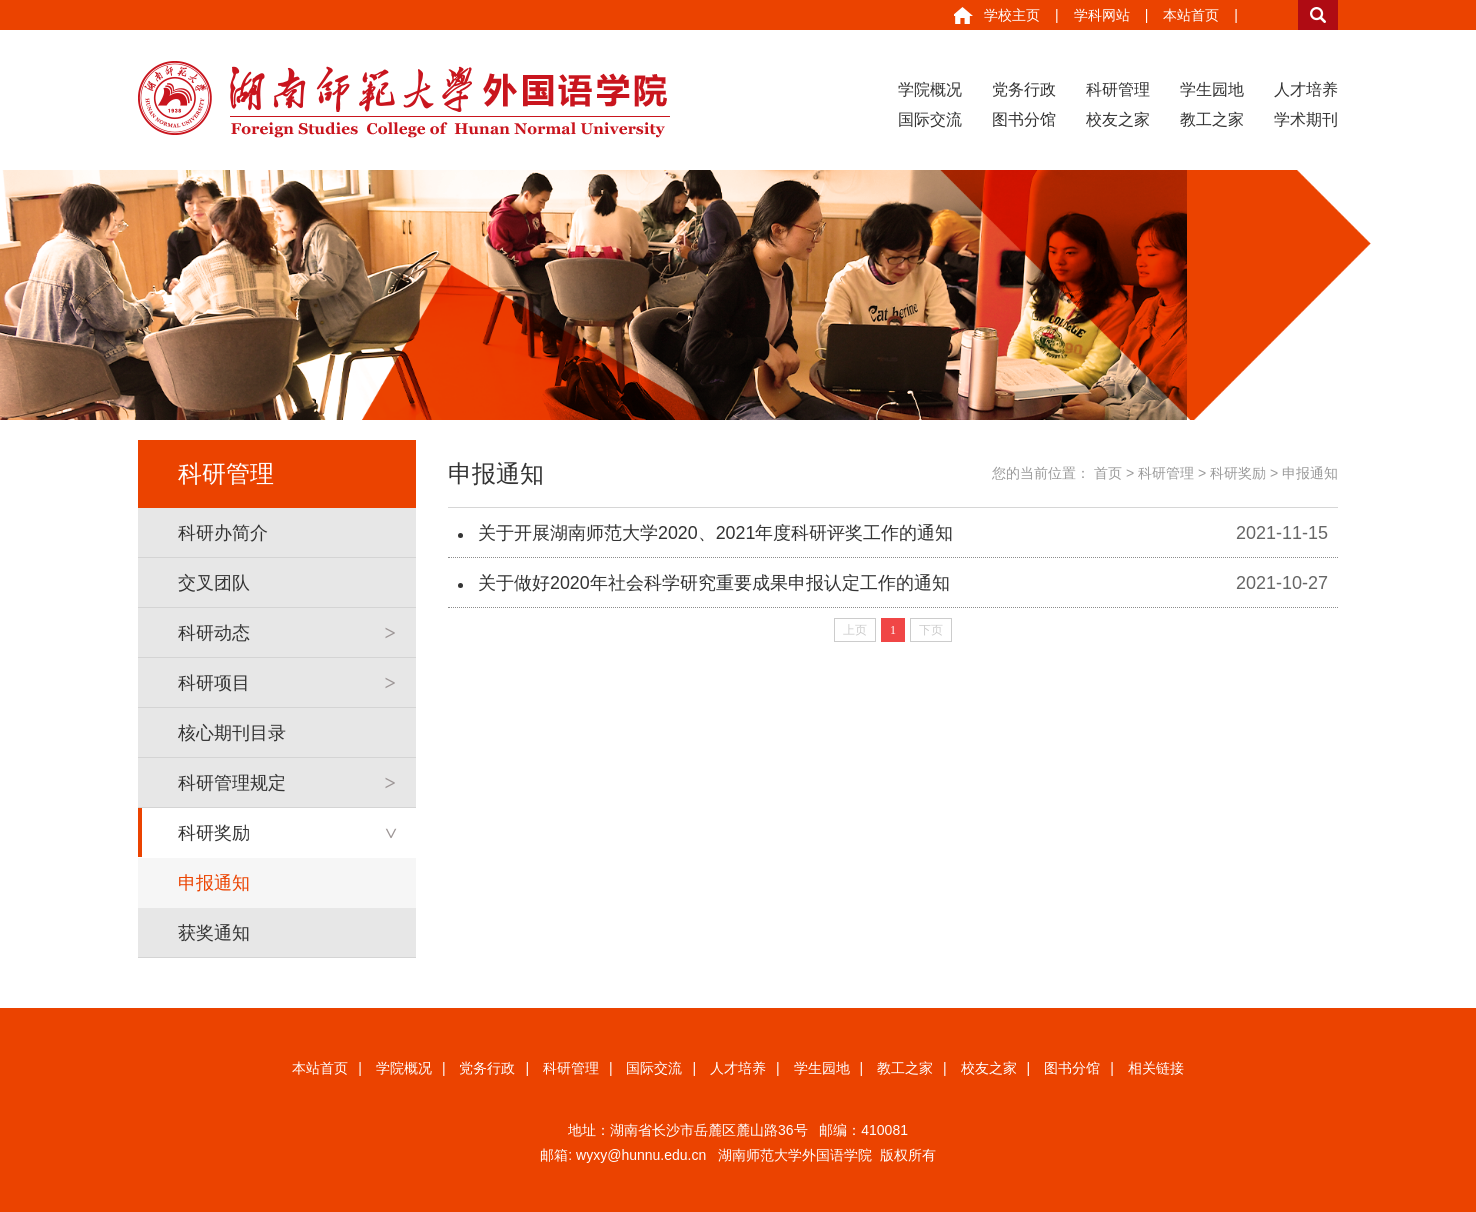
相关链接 (1156, 1068)
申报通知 (214, 883)
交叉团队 (214, 583)
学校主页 (1012, 15)
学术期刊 (1306, 119)
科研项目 (214, 683)
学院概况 (930, 89)
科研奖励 (214, 833)
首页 (1108, 473)
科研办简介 (223, 533)
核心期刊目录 (232, 733)
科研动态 (214, 633)
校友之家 (1118, 119)
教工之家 (1212, 119)
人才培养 (1306, 89)
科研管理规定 (232, 783)
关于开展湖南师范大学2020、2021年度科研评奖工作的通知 (716, 533)
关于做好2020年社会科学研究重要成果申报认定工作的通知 (714, 583)
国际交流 (930, 119)
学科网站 (1102, 15)
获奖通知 (214, 933)
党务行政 (1024, 89)
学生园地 (1212, 89)
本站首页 (1191, 15)
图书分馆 (1024, 119)
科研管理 (1118, 89)
